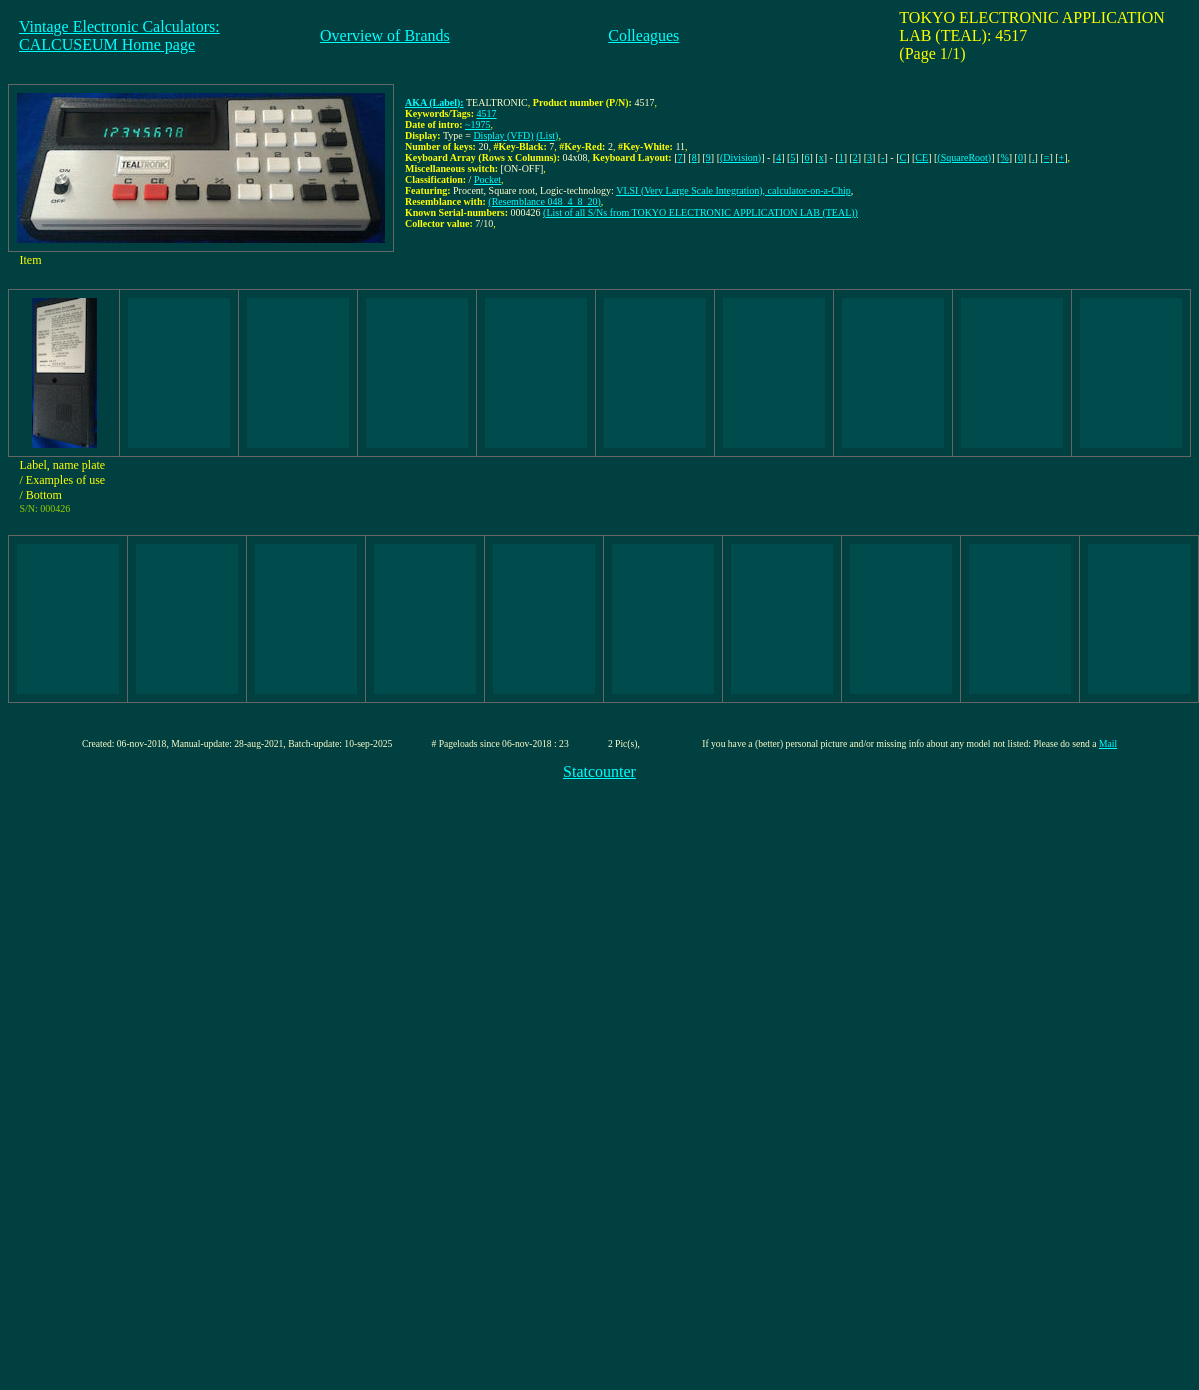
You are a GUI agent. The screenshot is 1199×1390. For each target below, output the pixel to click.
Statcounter (599, 771)
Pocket (487, 179)
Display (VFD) (503, 135)
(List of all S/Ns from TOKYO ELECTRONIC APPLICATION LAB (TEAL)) (700, 212)
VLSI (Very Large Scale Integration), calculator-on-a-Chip (733, 190)
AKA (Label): (434, 102)
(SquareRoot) (964, 157)
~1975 (477, 124)
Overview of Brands (385, 35)
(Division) (740, 157)
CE (921, 157)
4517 (487, 113)
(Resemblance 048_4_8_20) (544, 201)
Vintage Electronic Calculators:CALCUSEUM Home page (119, 35)
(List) (547, 135)
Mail (1108, 743)
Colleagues (643, 35)
